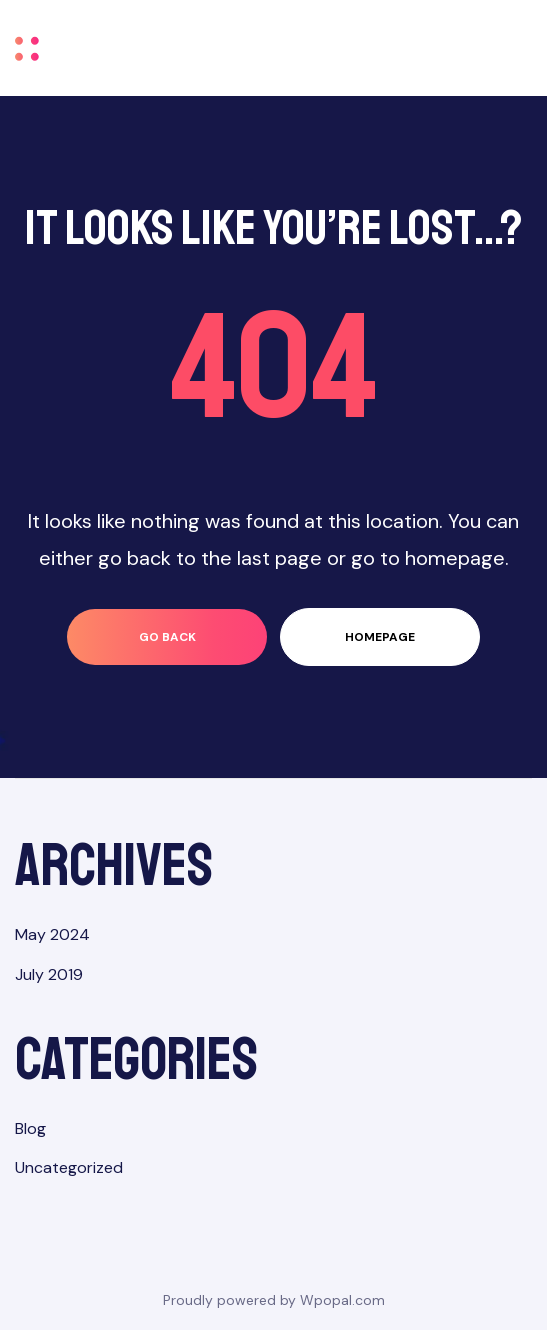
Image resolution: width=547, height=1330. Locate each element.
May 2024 (52, 934)
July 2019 (49, 974)
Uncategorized (69, 1167)
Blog (30, 1128)
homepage (380, 637)
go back (167, 637)
